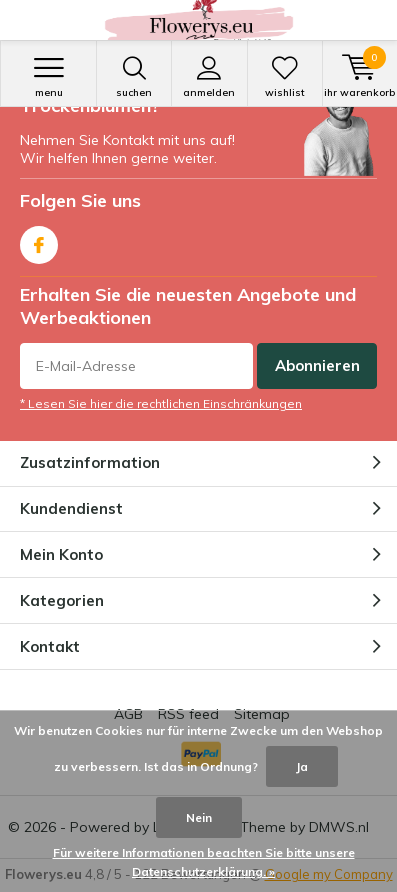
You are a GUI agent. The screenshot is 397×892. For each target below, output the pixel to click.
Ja (302, 766)
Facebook (39, 240)
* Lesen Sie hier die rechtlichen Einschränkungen (161, 403)
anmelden (209, 77)
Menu (48, 77)
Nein (199, 817)
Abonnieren (317, 365)
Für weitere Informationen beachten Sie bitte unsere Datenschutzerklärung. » (204, 862)
